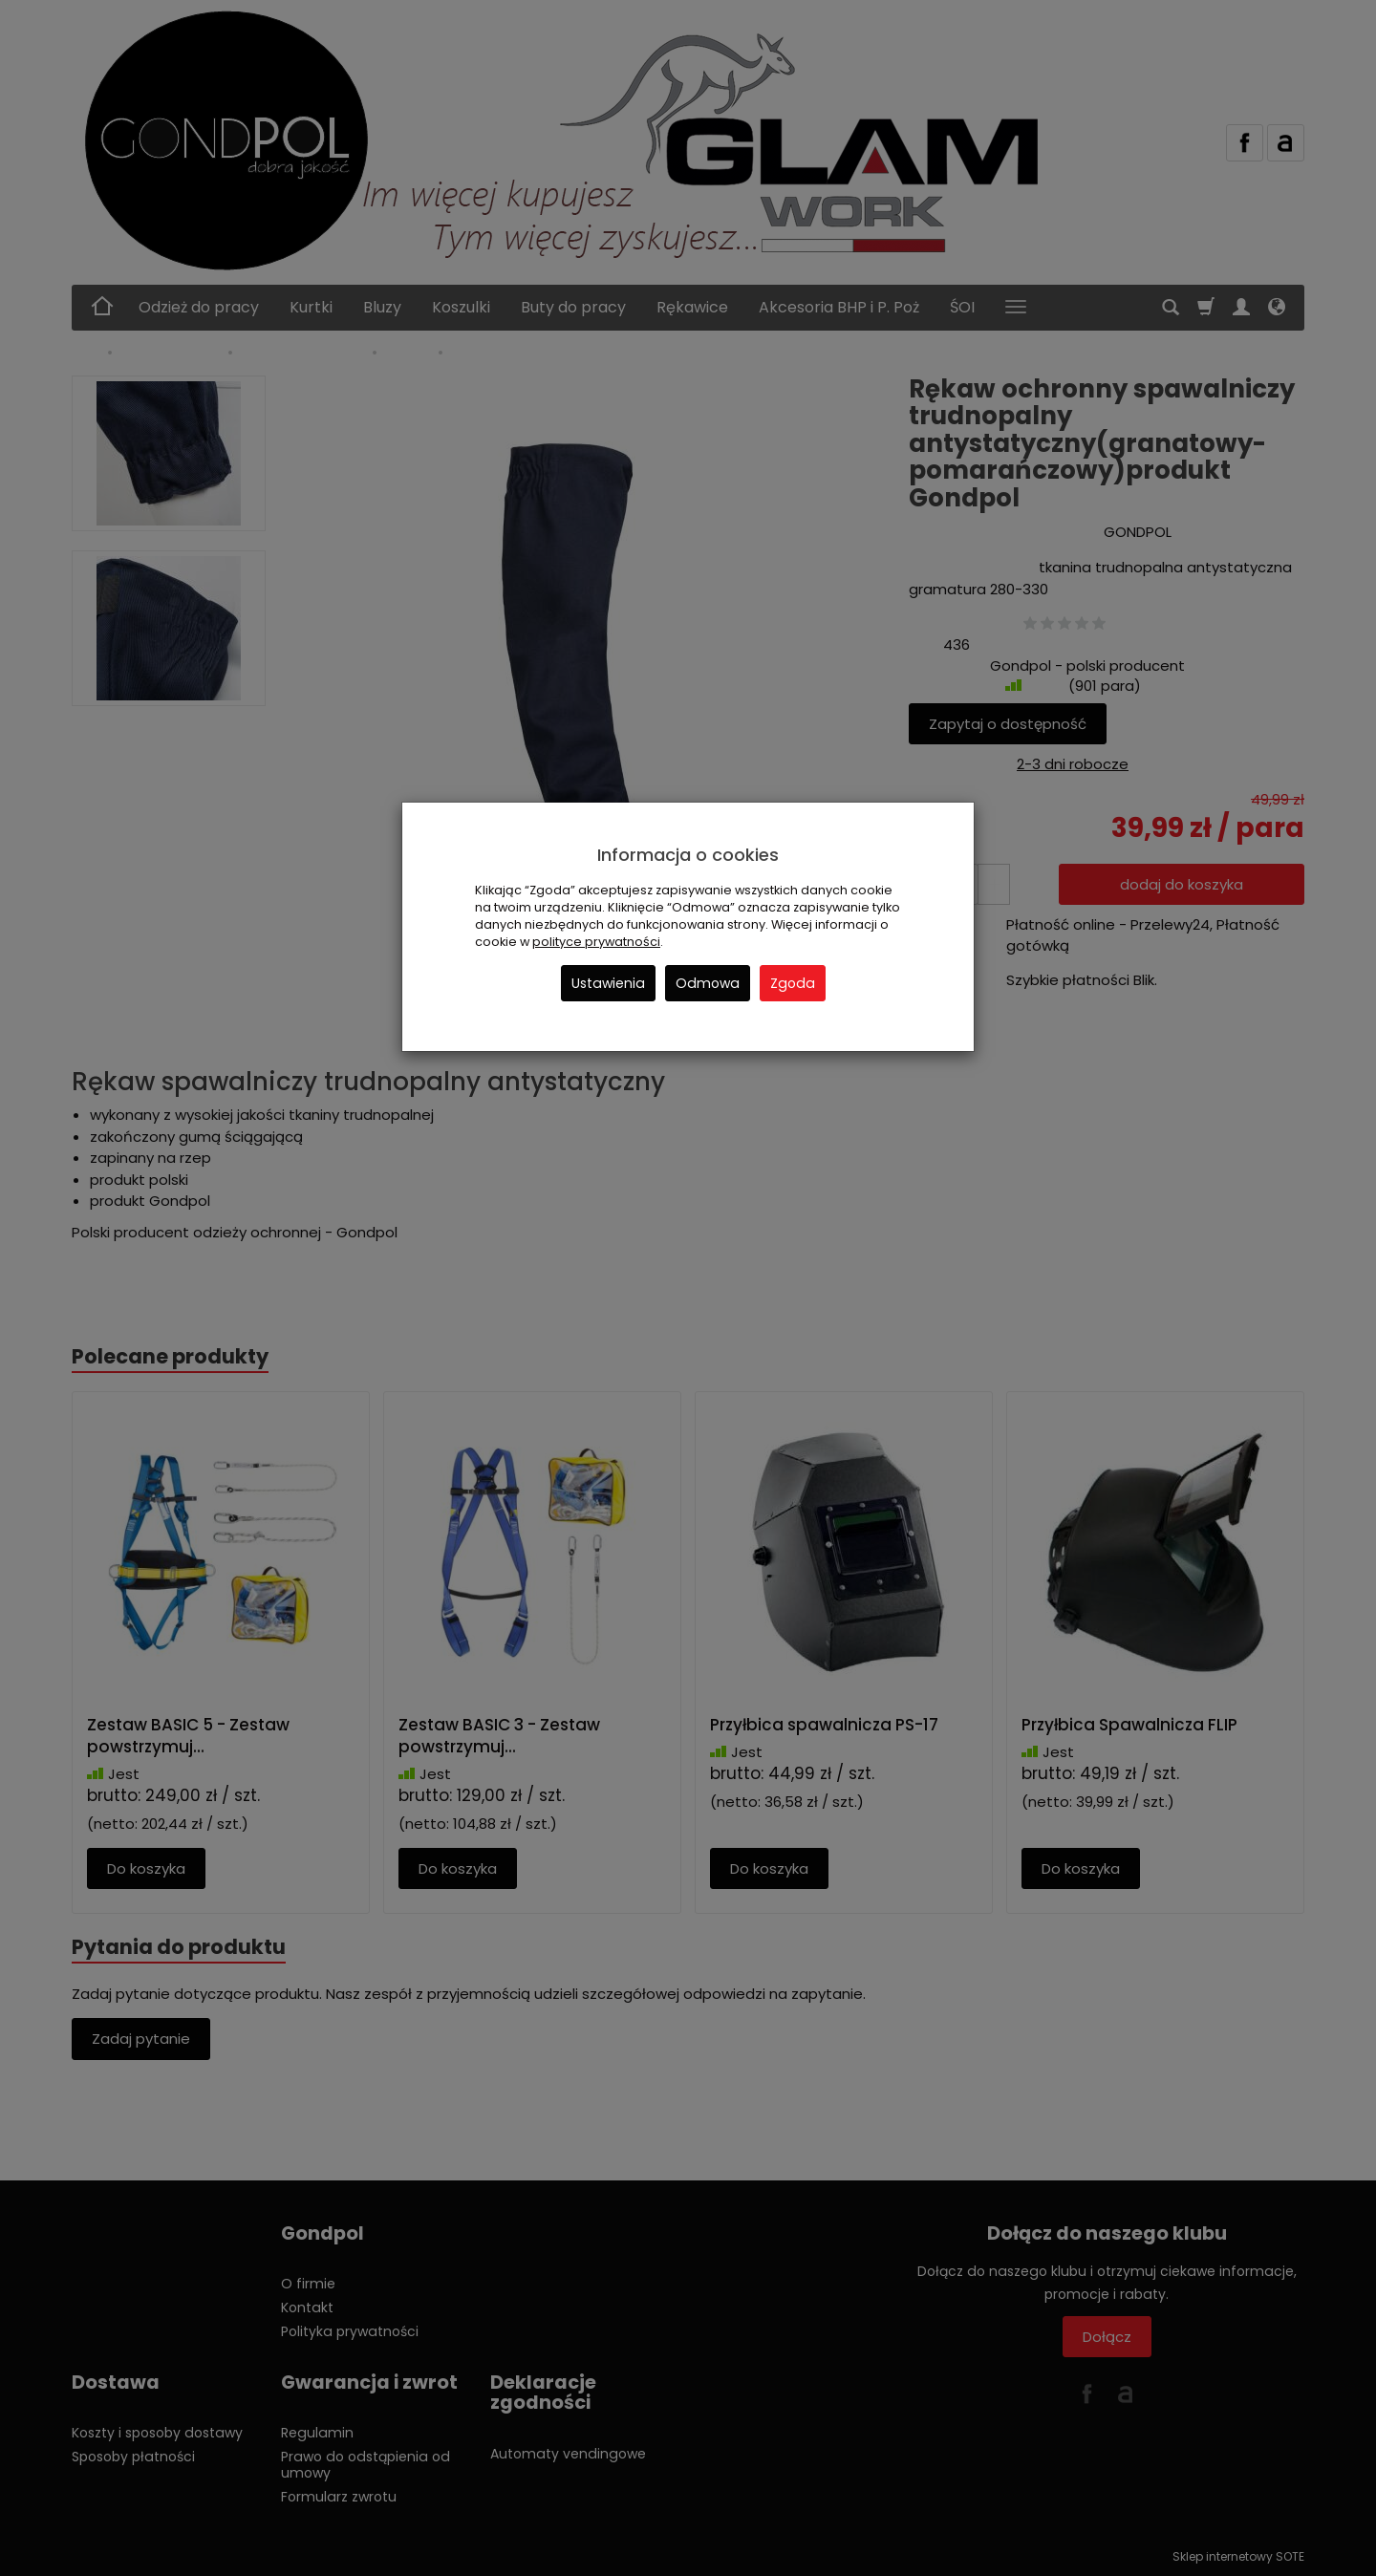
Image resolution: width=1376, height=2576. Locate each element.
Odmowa (708, 983)
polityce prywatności (596, 942)
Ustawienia (608, 983)
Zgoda (792, 983)
